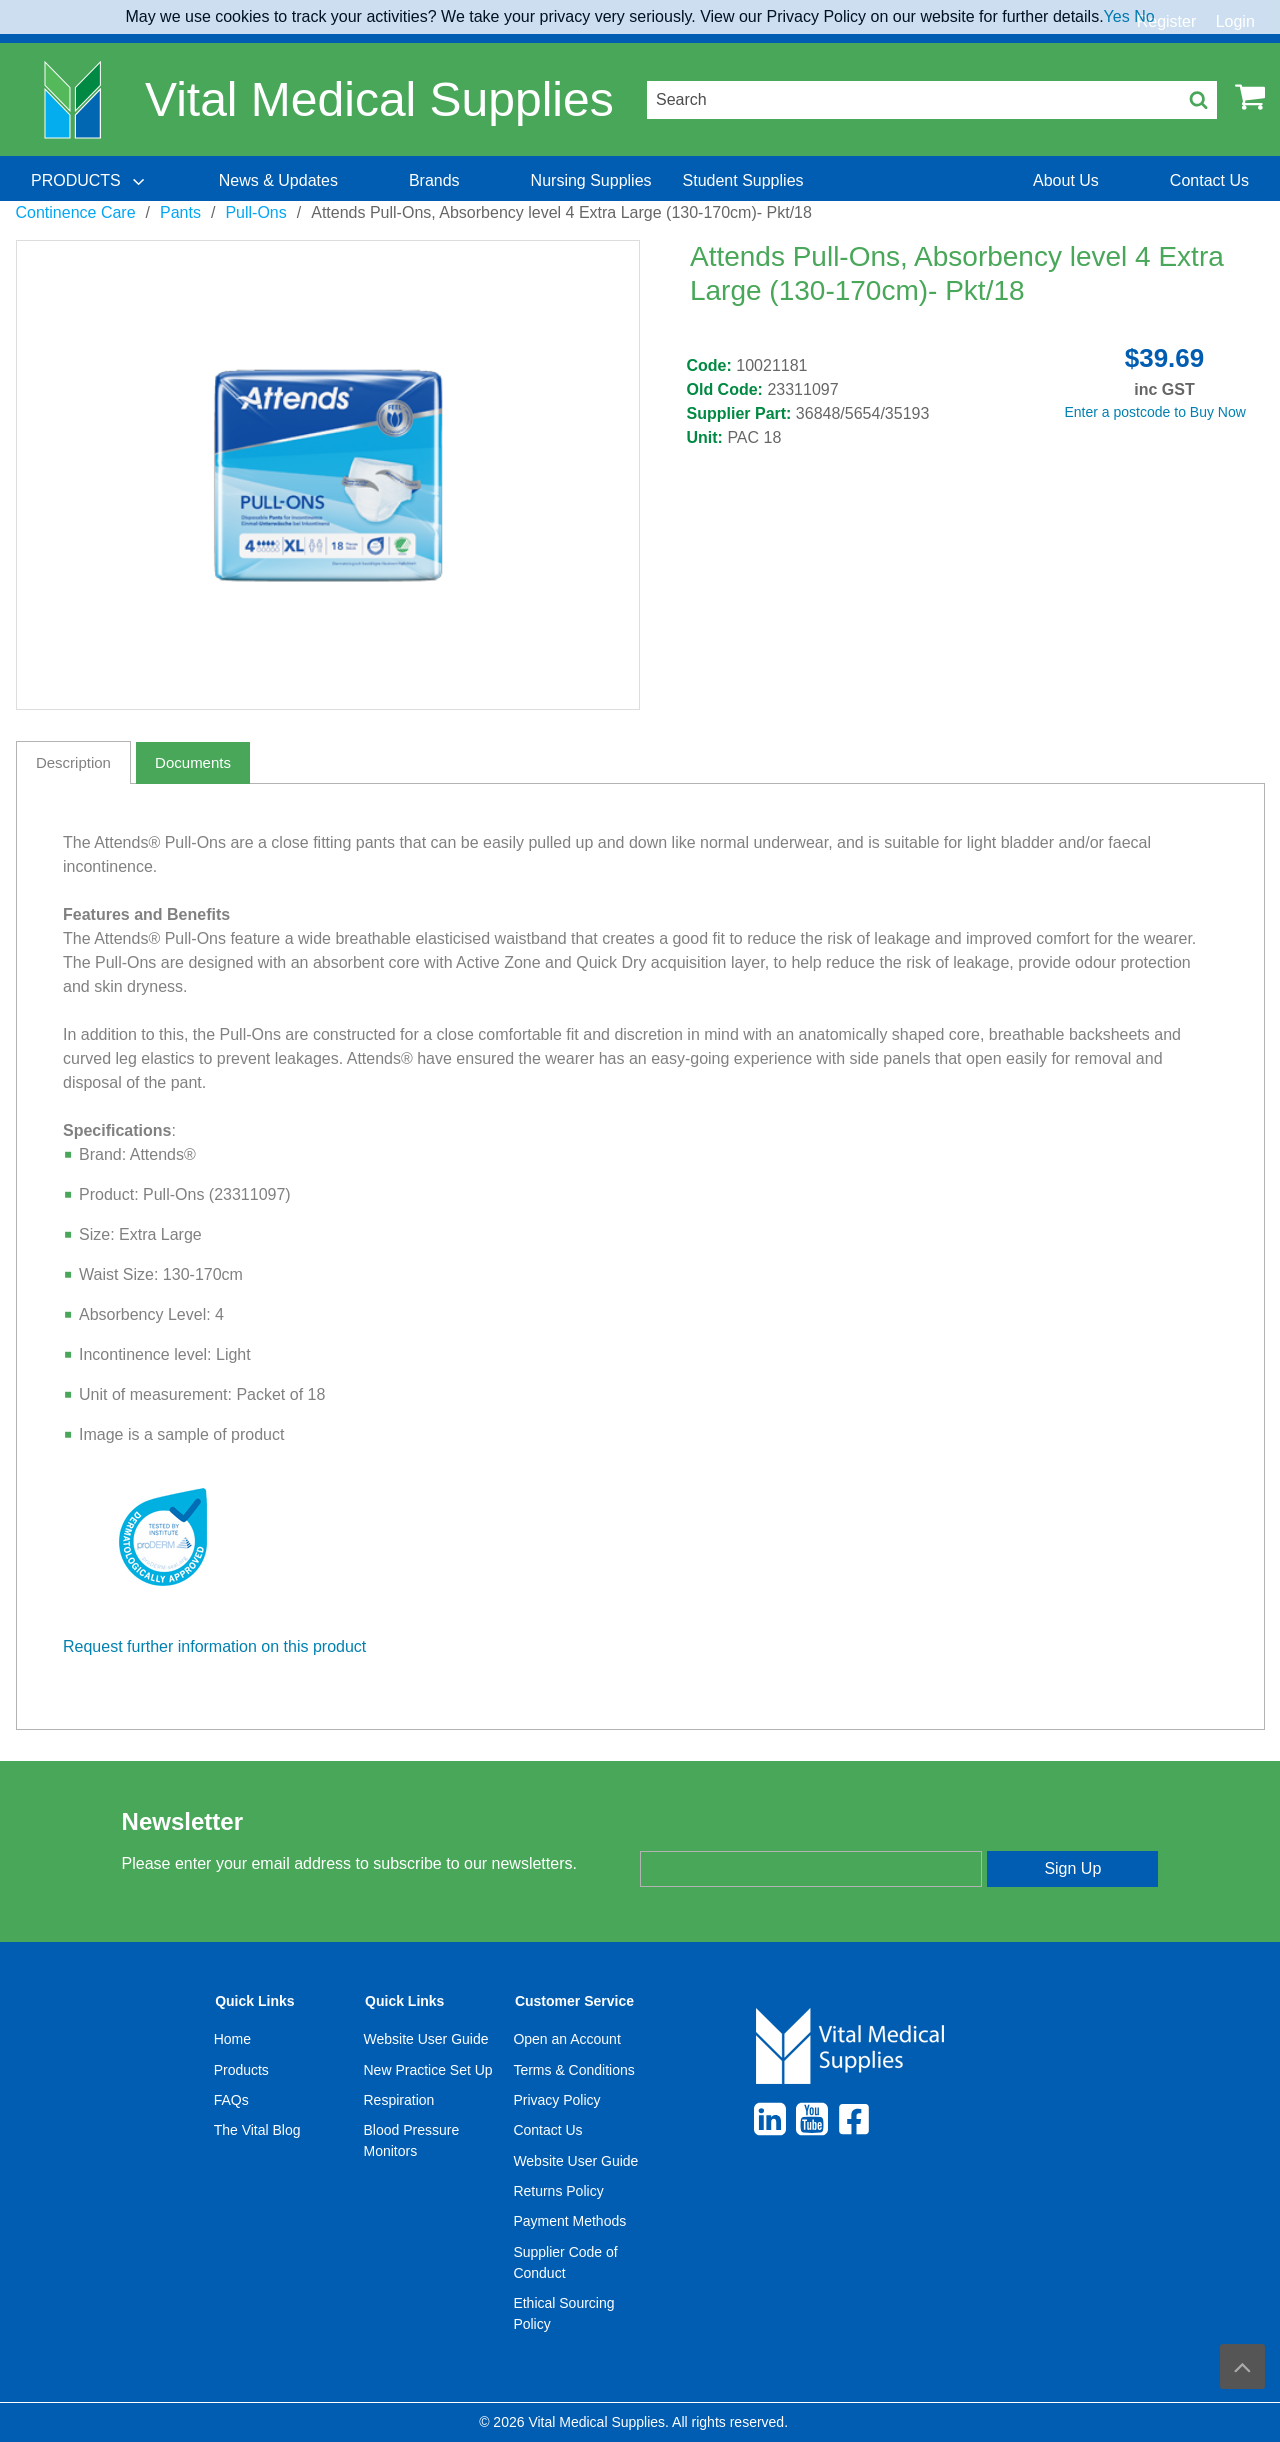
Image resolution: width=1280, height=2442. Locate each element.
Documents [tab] (193, 762)
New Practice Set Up (428, 2070)
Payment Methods (569, 2221)
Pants (180, 212)
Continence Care (76, 212)
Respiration (399, 2100)
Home (232, 2039)
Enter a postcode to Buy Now (1155, 412)
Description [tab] (73, 762)
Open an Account (566, 2039)
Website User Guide (426, 2039)
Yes (1117, 16)
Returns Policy (558, 2191)
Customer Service (574, 2001)
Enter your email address (723, 1833)
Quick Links (254, 2001)
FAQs (231, 2100)
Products (241, 2070)
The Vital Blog (257, 2130)
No (1144, 16)
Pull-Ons (255, 212)
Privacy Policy (556, 2100)
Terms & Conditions (573, 2070)
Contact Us (547, 2130)
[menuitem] (90, 181)
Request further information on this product (214, 1646)
